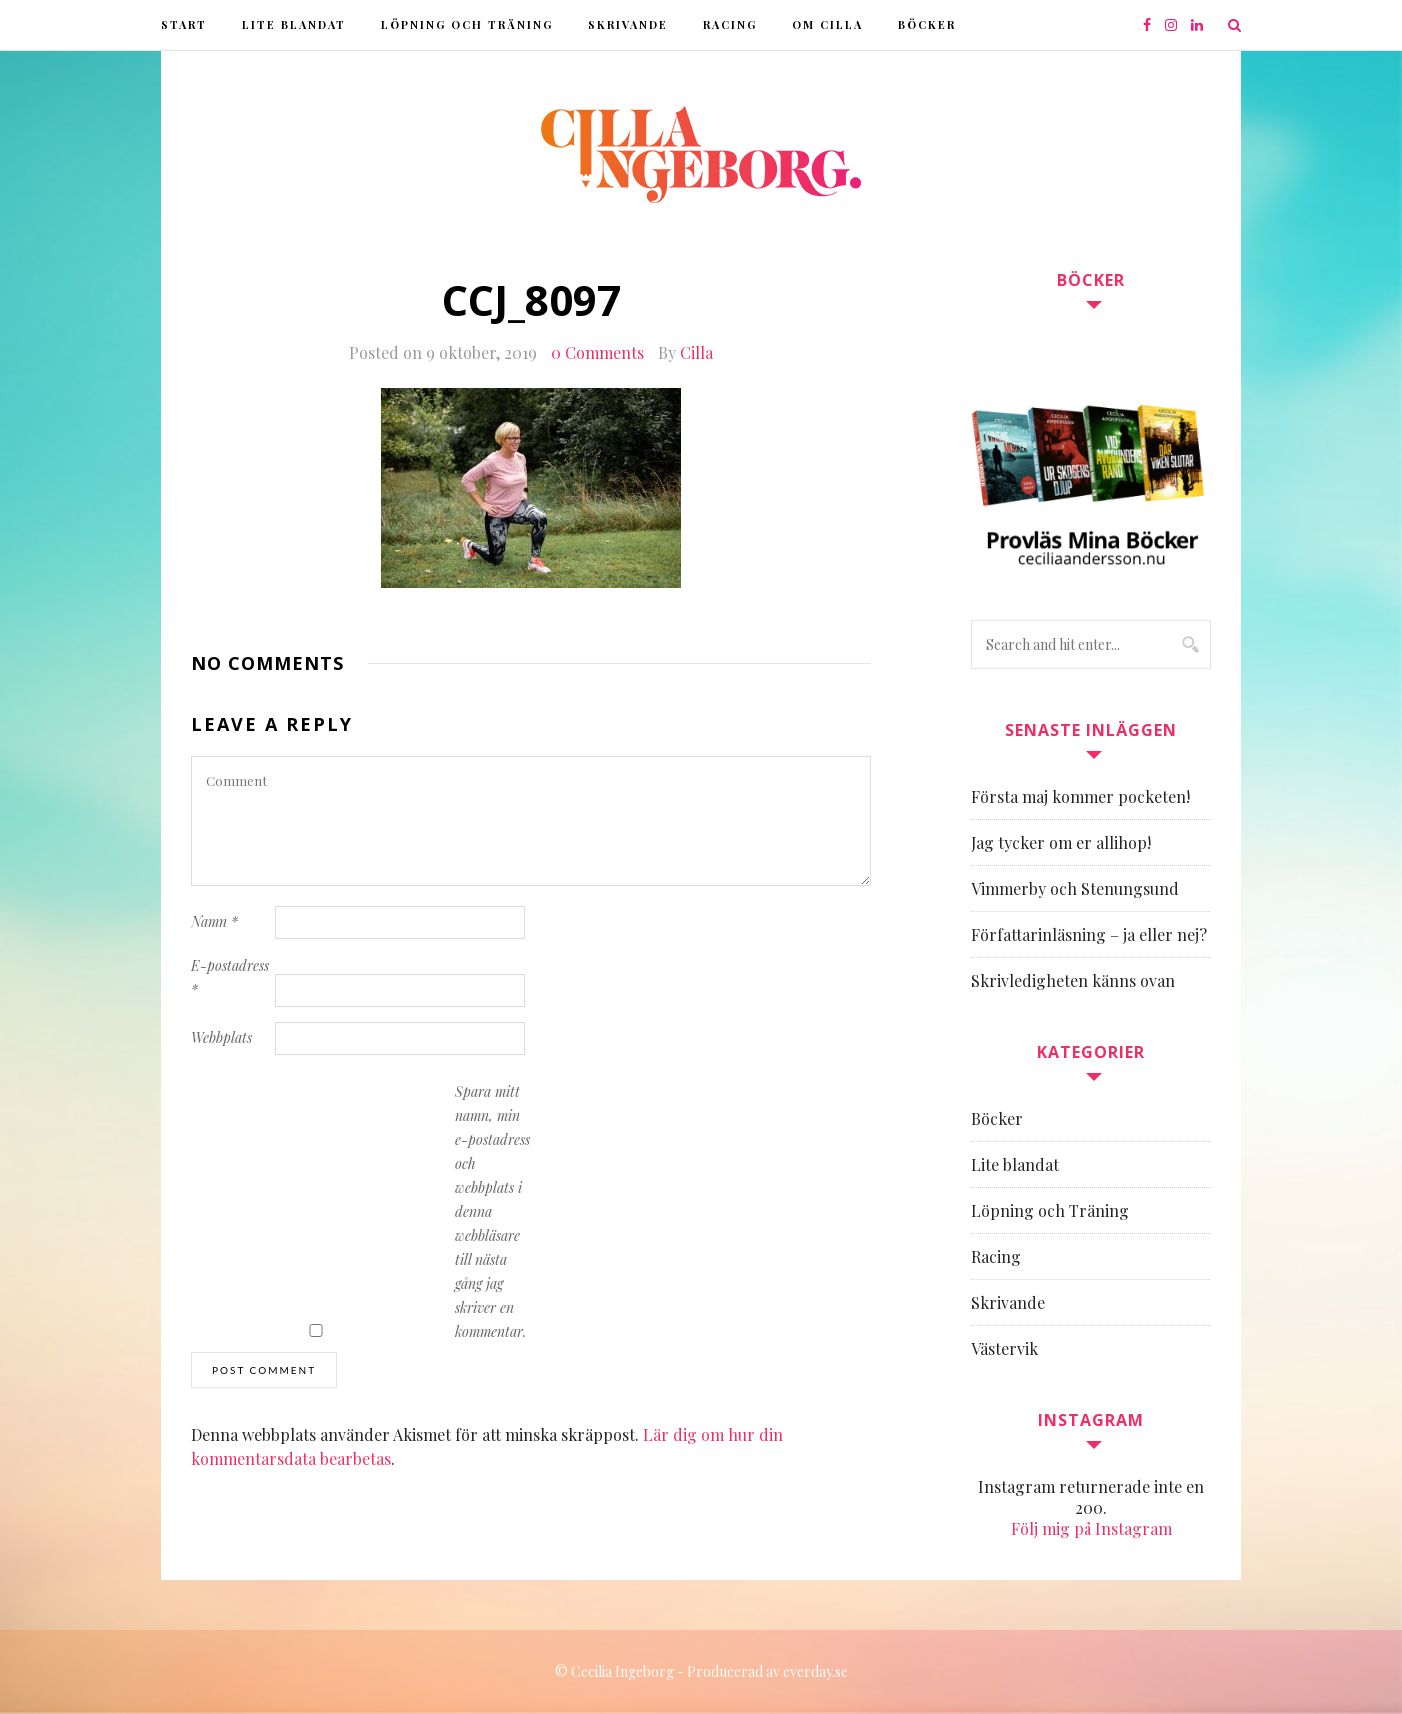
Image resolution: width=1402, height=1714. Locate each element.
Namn (214, 921)
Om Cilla (827, 24)
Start (184, 24)
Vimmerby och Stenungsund (1075, 888)
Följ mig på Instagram (1091, 1528)
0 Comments (597, 352)
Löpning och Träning (467, 24)
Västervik (1004, 1348)
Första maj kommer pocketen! (1080, 796)
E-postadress (230, 977)
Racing (730, 24)
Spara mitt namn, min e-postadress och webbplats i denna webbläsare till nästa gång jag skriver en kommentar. (492, 1211)
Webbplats (221, 1037)
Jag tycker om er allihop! (1061, 842)
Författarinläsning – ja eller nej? (1089, 934)
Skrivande (628, 24)
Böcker (927, 24)
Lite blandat (294, 24)
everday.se (815, 1671)
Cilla (696, 352)
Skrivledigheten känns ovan (1073, 980)
